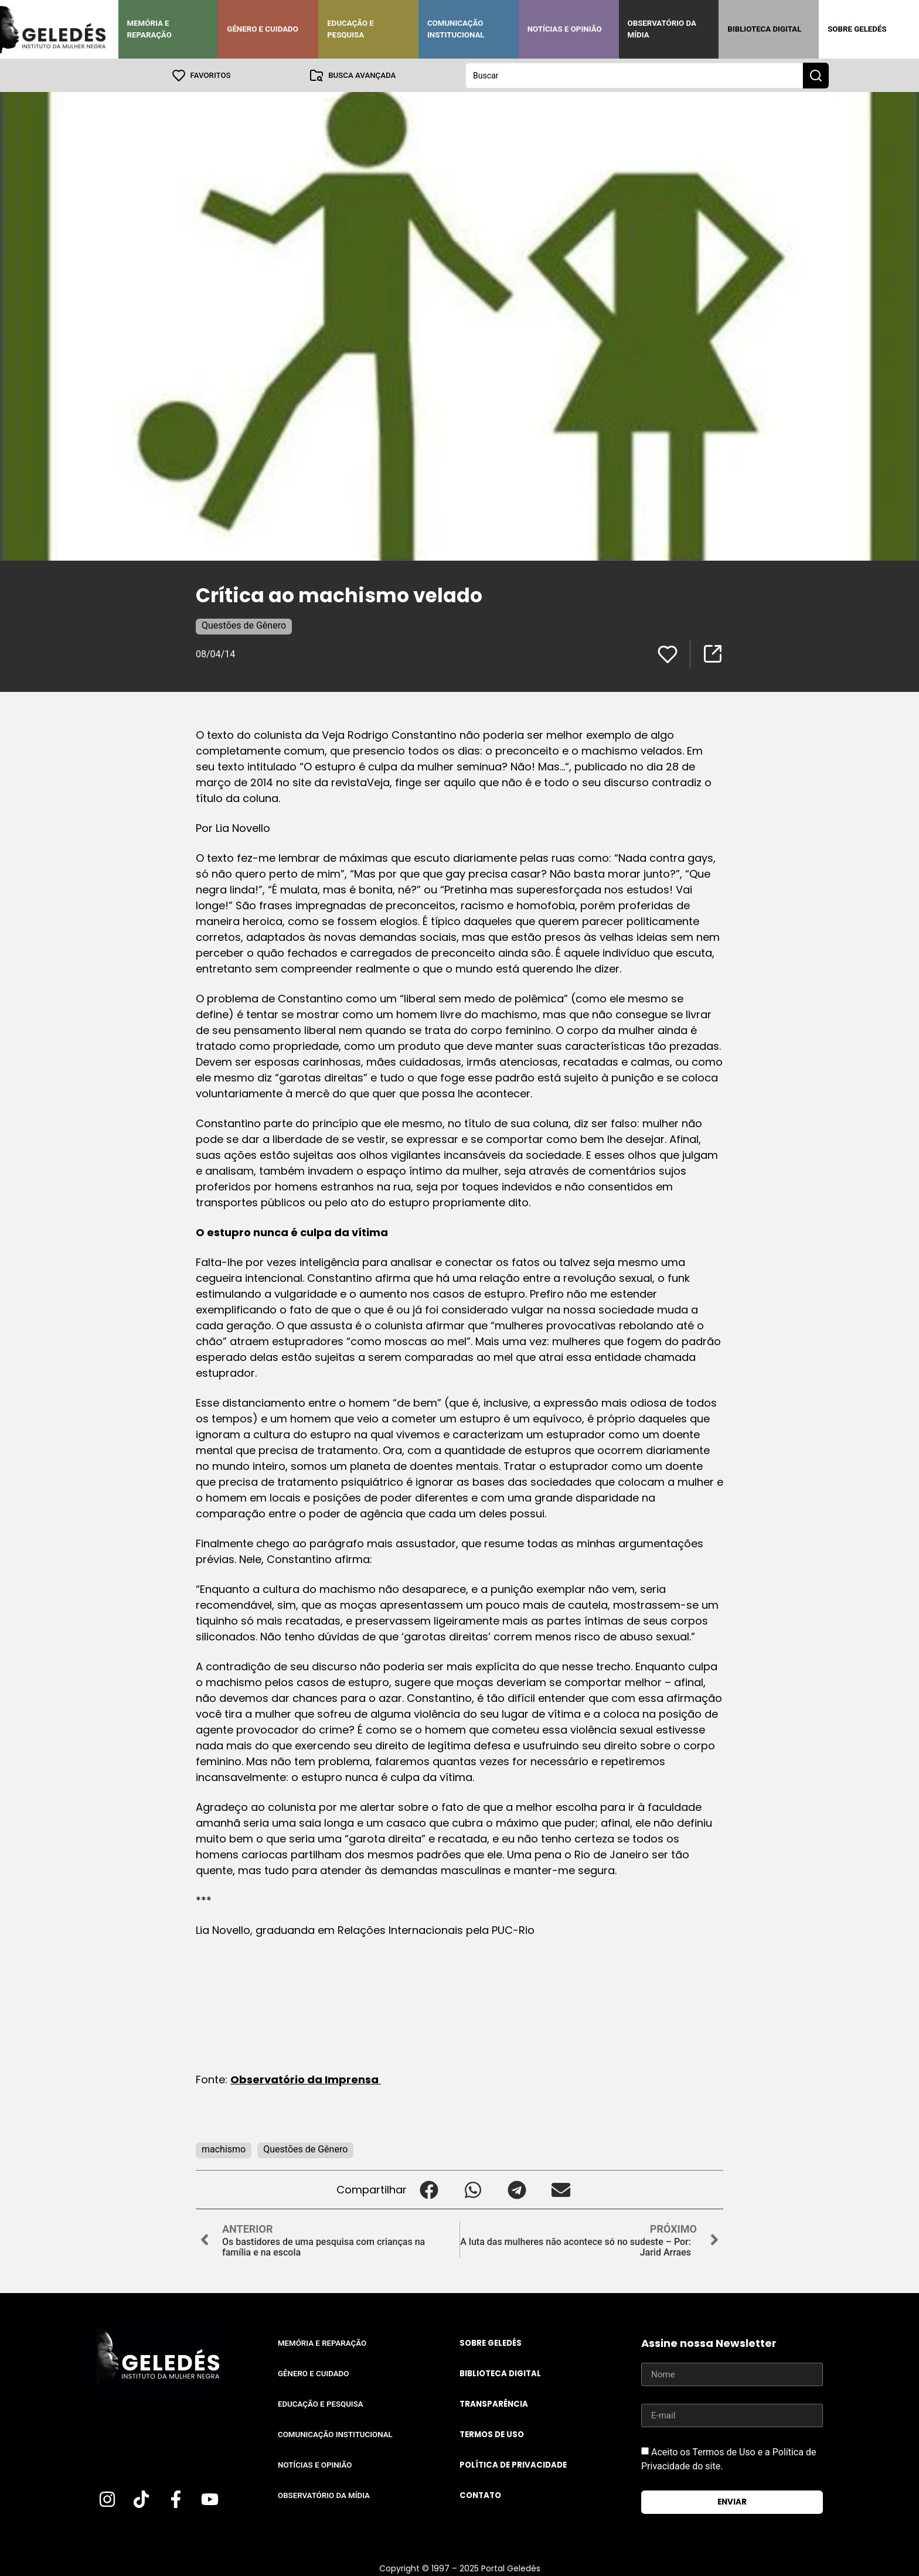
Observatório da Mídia (662, 29)
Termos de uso (492, 2433)
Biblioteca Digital (764, 29)
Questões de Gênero (244, 624)
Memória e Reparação (149, 29)
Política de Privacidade (513, 2464)
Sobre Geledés (857, 29)
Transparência (494, 2403)
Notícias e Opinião (564, 29)
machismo (224, 2148)
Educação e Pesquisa (350, 29)
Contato (480, 2494)
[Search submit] (816, 75)
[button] (429, 2189)
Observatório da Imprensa (305, 2079)
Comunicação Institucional (456, 29)
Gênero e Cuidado (262, 29)
